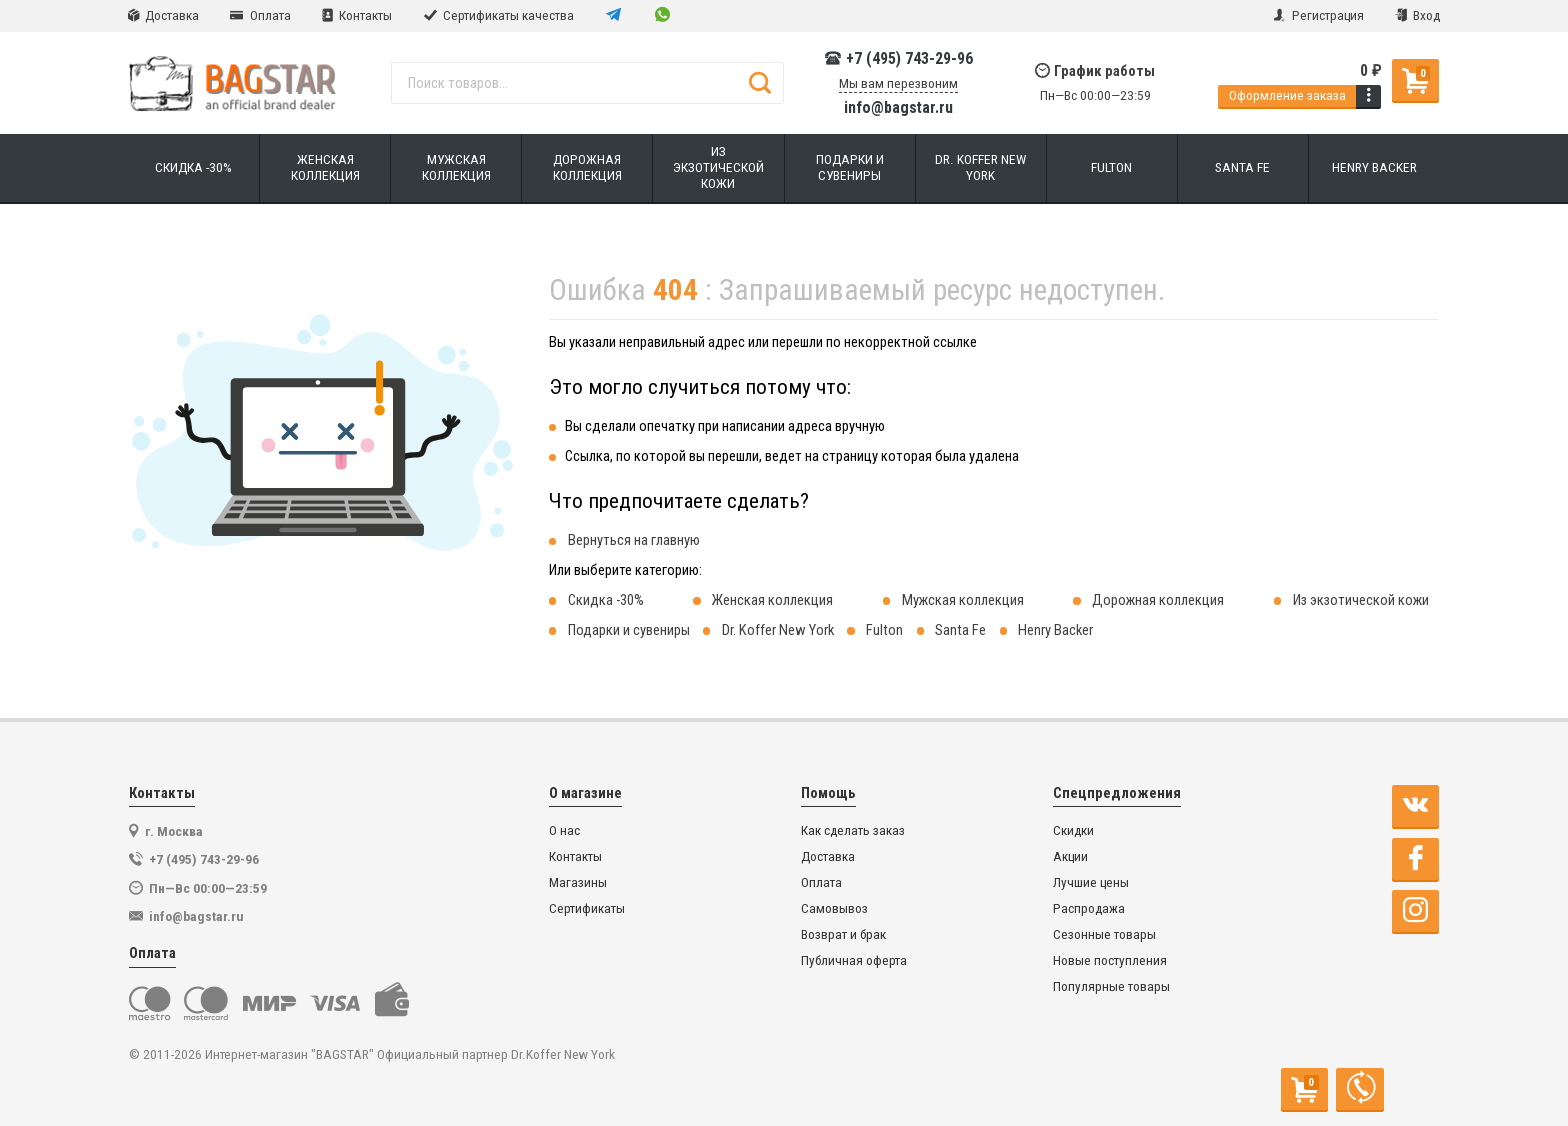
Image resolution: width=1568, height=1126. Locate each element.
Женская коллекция (772, 600)
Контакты (357, 15)
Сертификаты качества (499, 15)
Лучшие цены (1091, 882)
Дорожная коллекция (1158, 600)
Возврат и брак (843, 934)
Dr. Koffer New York (778, 630)
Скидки (1073, 830)
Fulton (884, 630)
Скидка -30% (606, 600)
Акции (1070, 856)
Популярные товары (1111, 986)
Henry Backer (1055, 630)
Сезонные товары (1104, 934)
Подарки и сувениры (629, 630)
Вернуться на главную (634, 540)
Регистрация (1318, 15)
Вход (1417, 15)
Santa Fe (960, 630)
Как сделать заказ (853, 830)
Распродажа (1089, 908)
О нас (564, 830)
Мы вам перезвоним (898, 83)
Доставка (163, 15)
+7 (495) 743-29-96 (898, 59)
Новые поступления (1110, 960)
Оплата (260, 15)
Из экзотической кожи (1361, 600)
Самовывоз (834, 908)
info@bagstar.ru (898, 108)
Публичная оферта (854, 960)
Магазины (578, 882)
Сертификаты (587, 908)
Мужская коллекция (963, 600)
